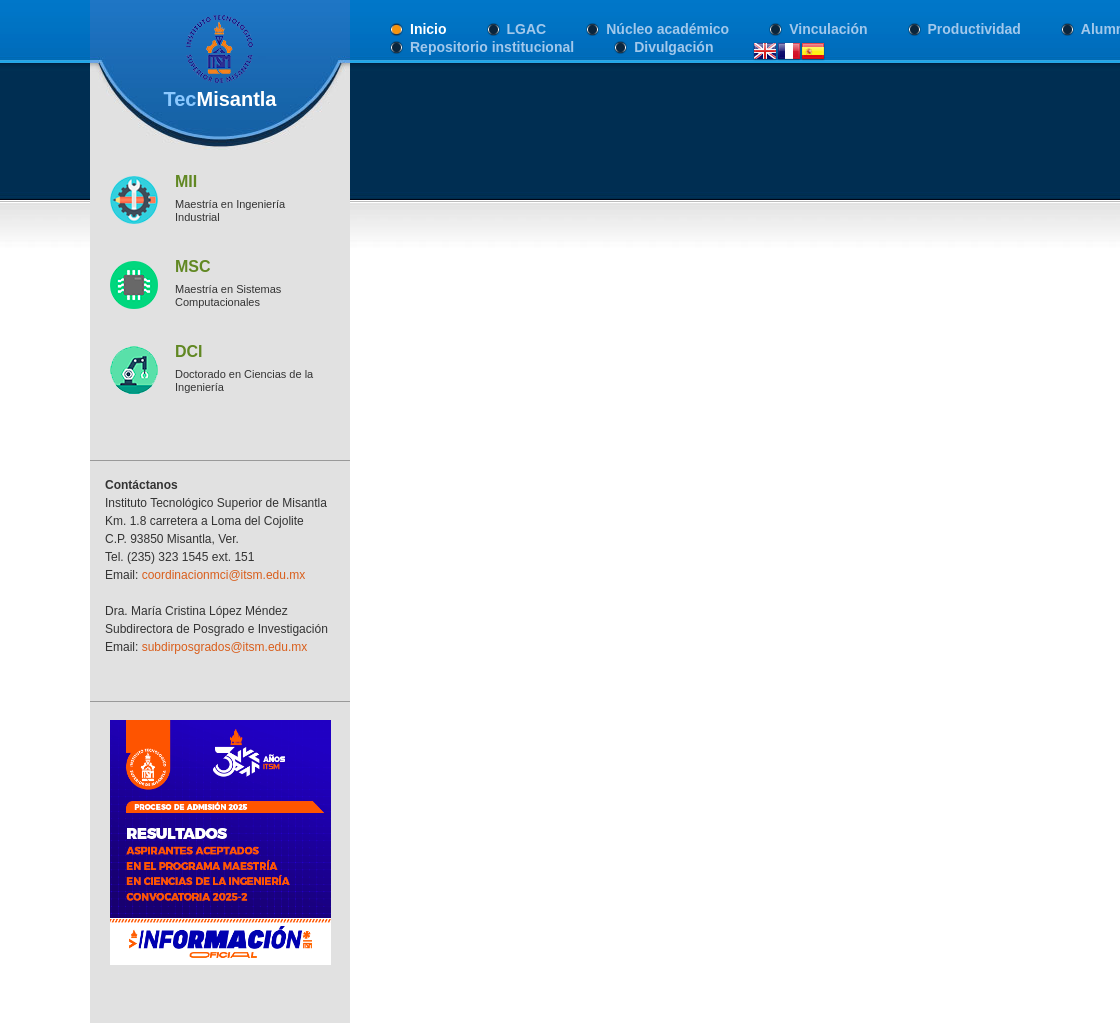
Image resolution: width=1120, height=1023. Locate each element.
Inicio (428, 29)
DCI (189, 351)
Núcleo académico (667, 29)
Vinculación (828, 29)
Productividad (974, 29)
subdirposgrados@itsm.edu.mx (225, 647)
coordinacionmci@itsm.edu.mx (224, 575)
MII (186, 181)
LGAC (527, 29)
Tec (219, 99)
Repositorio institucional (492, 47)
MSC (193, 266)
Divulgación (673, 47)
